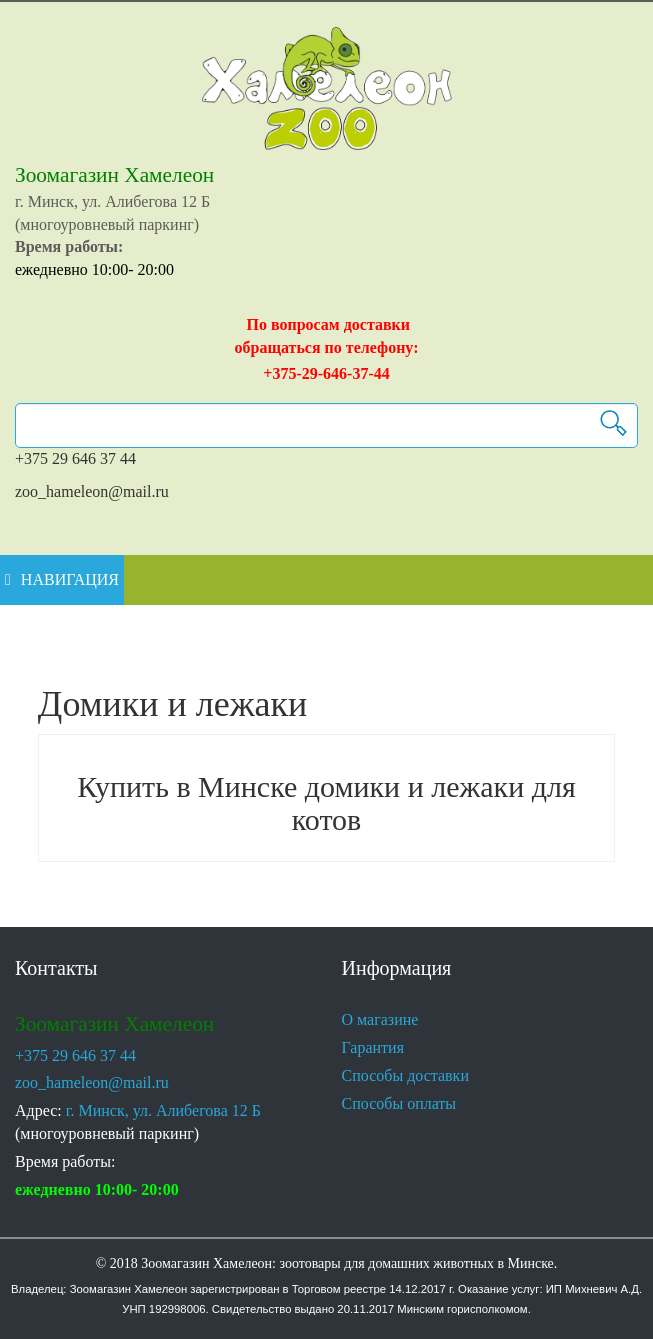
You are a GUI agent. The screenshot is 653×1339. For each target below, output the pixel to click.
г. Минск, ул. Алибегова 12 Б (176, 1111)
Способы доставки (415, 1076)
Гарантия (379, 1048)
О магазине (387, 1020)
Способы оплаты (407, 1104)
